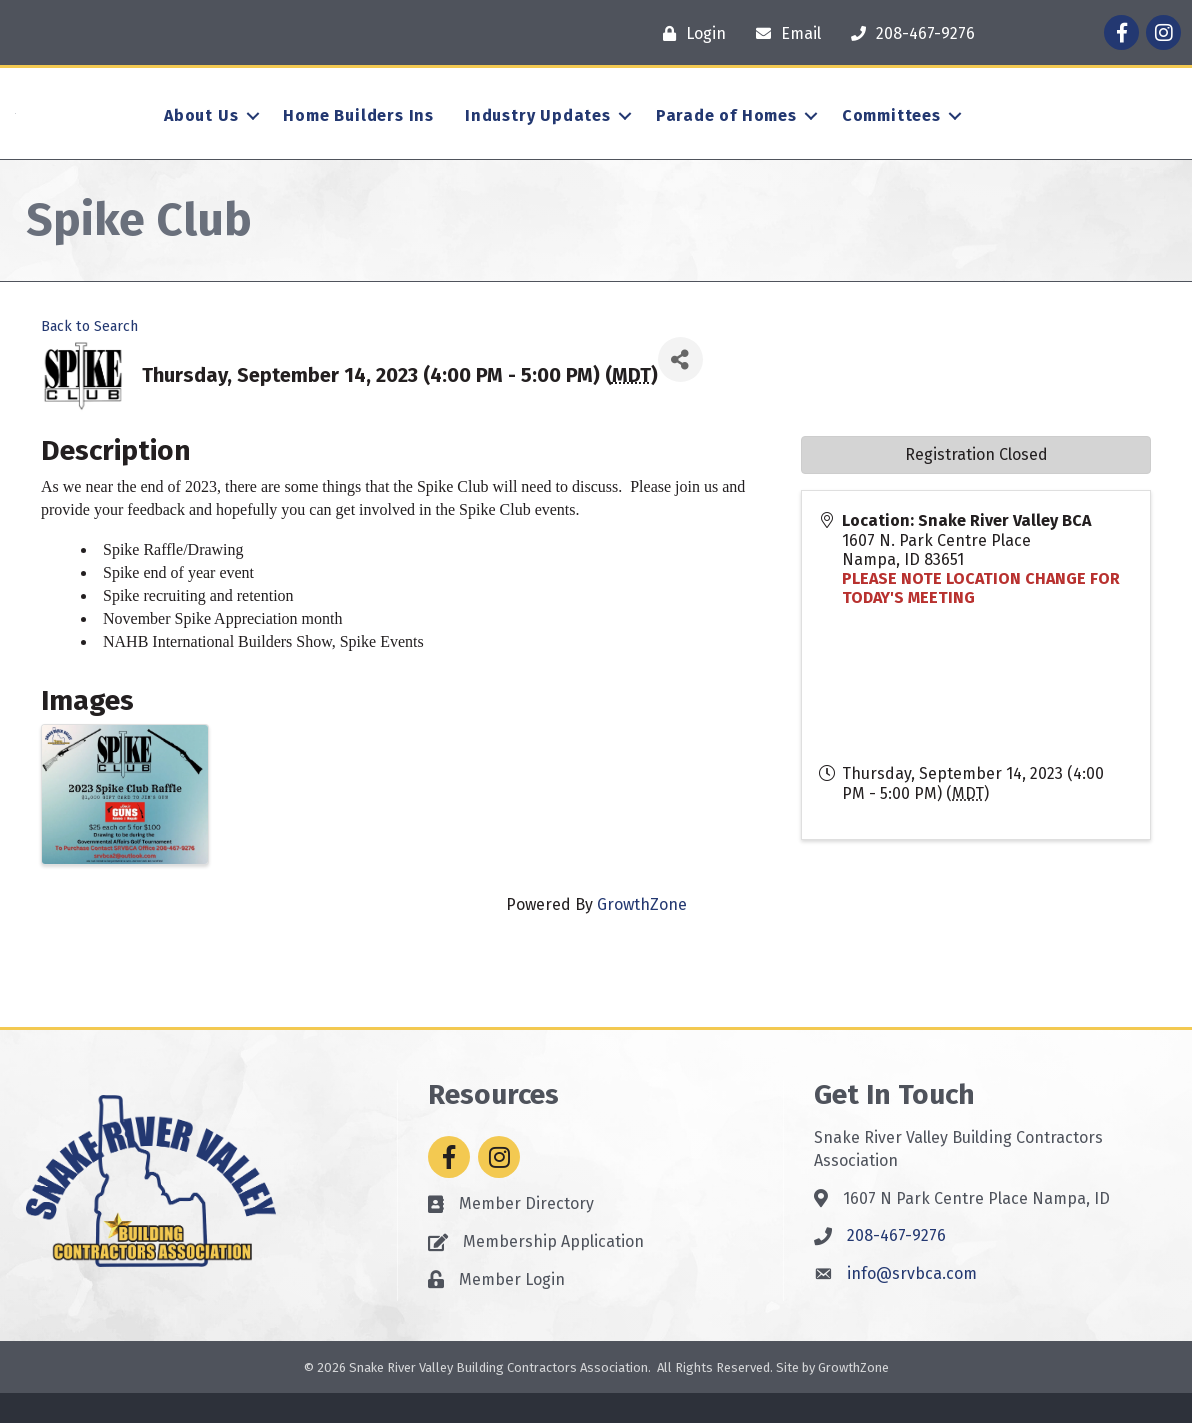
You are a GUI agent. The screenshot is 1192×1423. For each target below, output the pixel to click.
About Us (201, 130)
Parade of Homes (726, 130)
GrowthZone (642, 935)
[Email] (783, 33)
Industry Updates (538, 130)
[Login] (689, 33)
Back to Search (89, 356)
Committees (891, 130)
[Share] (680, 390)
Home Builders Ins (358, 130)
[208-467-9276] (908, 33)
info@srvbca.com (912, 1303)
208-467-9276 (896, 1266)
